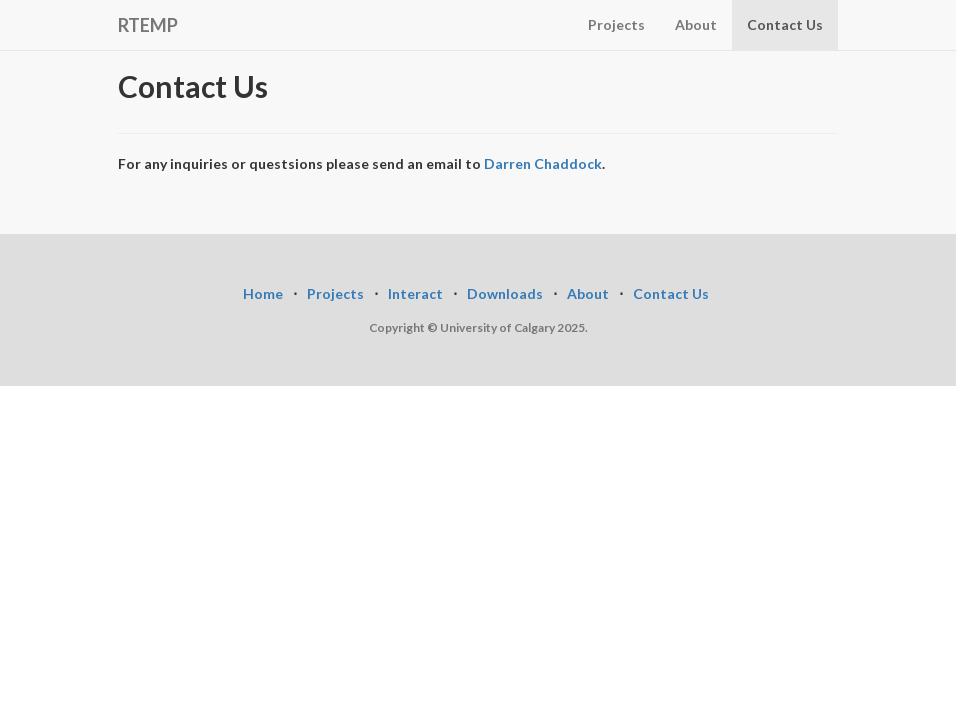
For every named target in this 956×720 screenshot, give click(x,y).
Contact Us (785, 24)
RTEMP (148, 25)
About (696, 24)
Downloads (505, 293)
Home (263, 293)
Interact (415, 293)
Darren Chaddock (543, 163)
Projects (616, 24)
